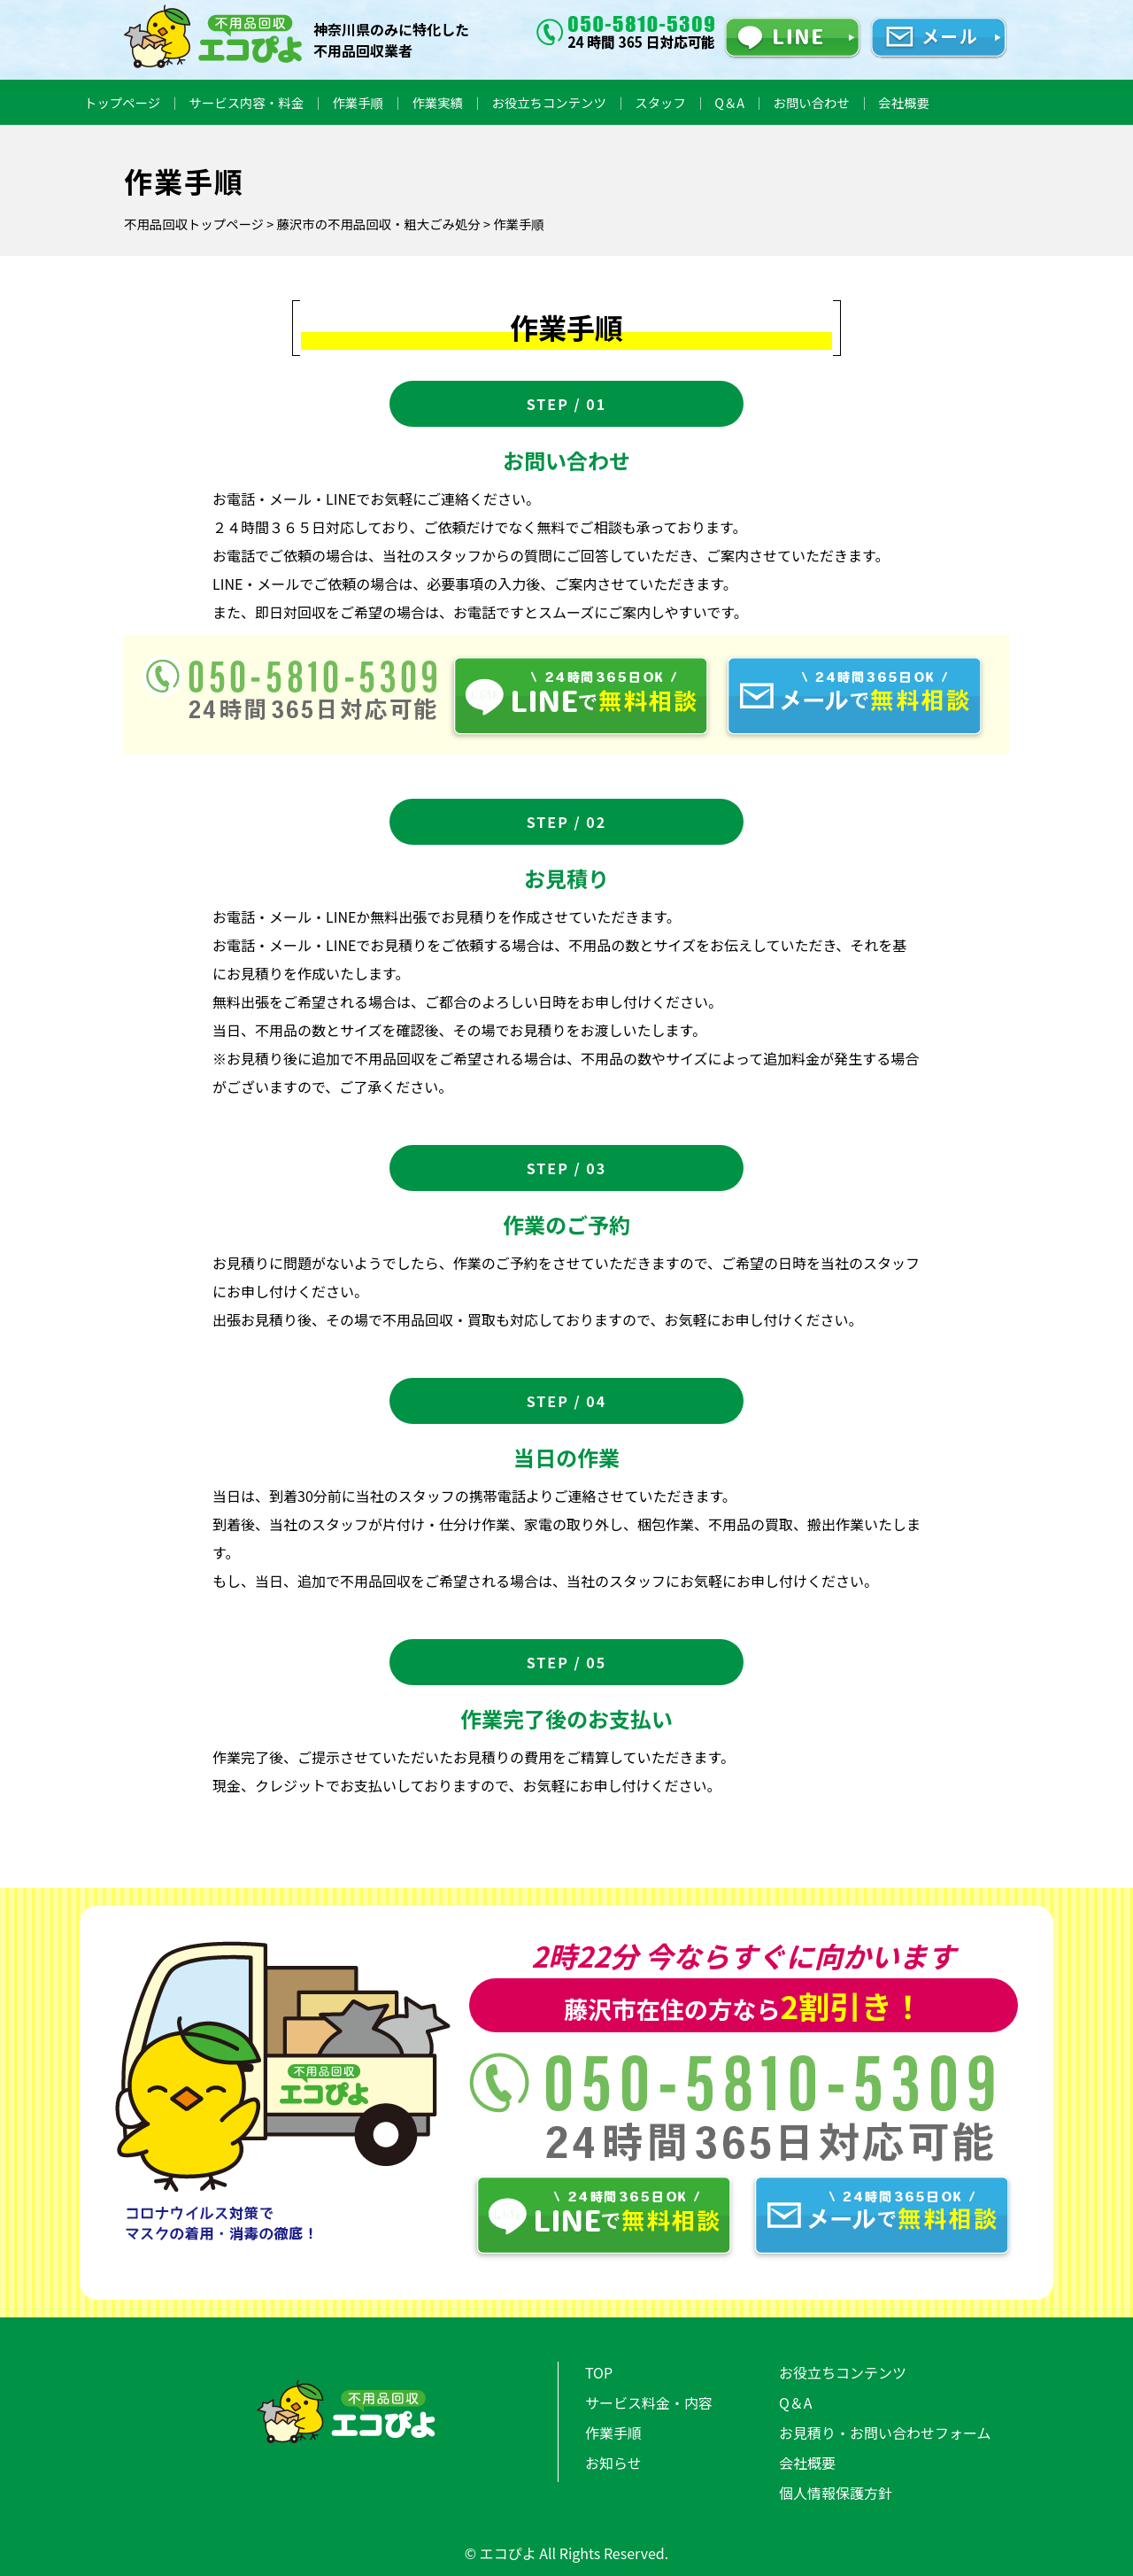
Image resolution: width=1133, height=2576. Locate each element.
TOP (599, 2372)
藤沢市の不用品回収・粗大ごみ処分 (378, 223)
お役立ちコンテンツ (548, 102)
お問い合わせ (812, 102)
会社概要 (903, 102)
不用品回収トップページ (194, 223)
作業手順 (357, 102)
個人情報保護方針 (835, 2492)
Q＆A (729, 102)
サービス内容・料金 (246, 102)
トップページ (122, 102)
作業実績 (437, 102)
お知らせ (613, 2462)
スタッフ (660, 102)
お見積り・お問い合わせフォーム (885, 2432)
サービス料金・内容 (649, 2402)
